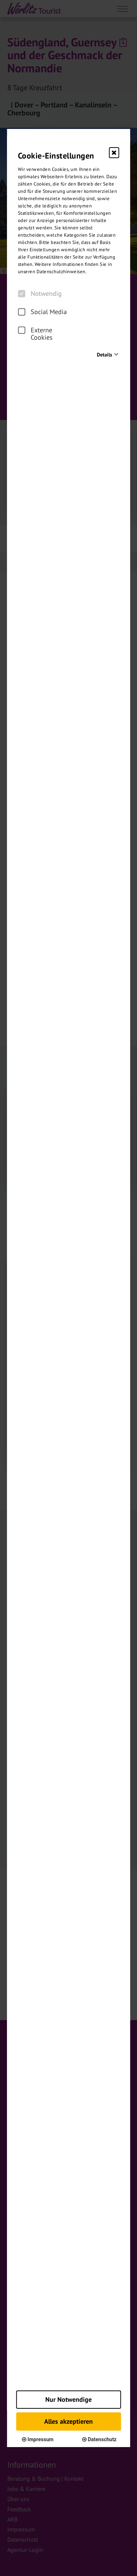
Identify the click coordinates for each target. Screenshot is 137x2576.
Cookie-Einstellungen (56, 155)
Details (104, 354)
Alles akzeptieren (68, 2421)
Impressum (37, 2439)
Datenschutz (99, 2439)
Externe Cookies (35, 334)
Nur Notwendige (68, 2399)
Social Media (42, 312)
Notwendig (40, 293)
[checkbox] (21, 293)
